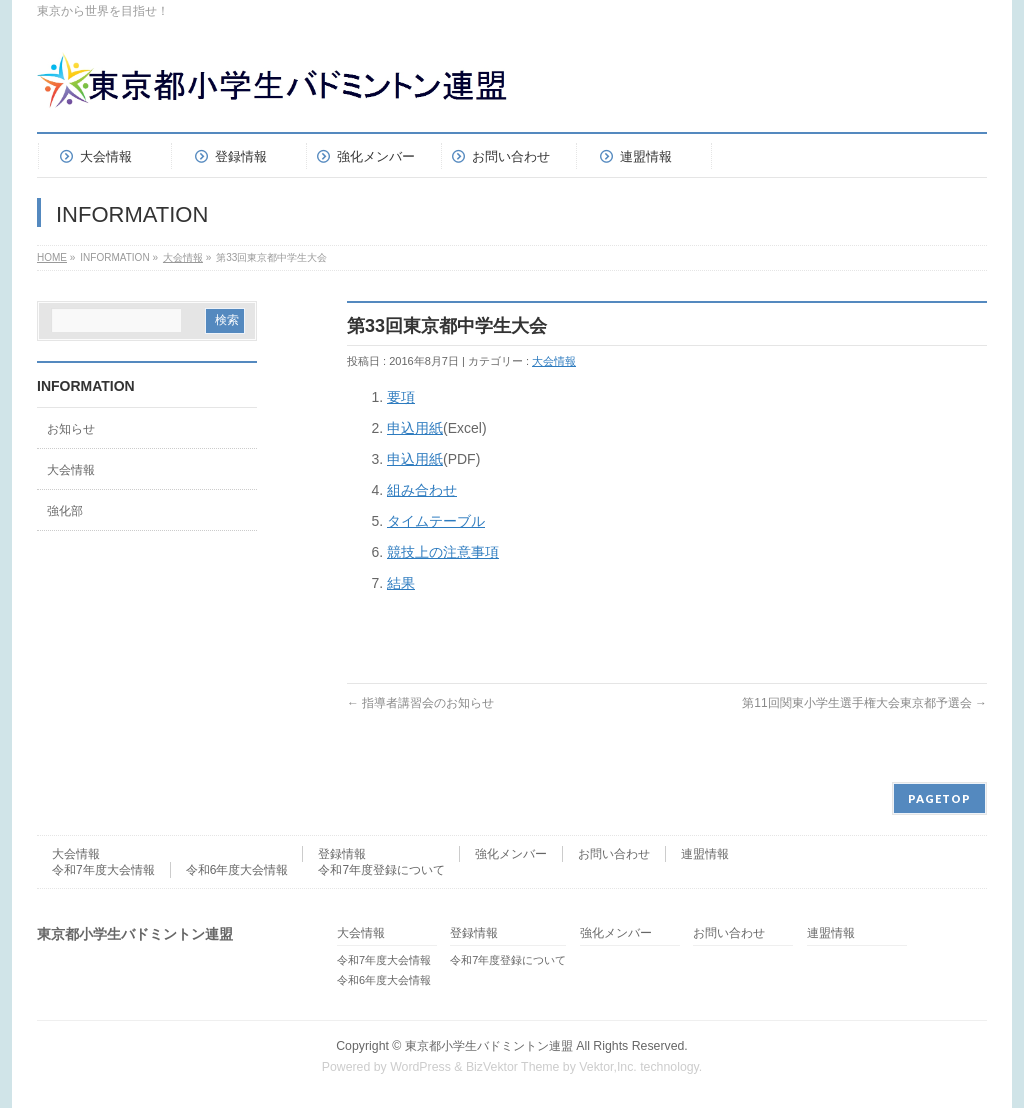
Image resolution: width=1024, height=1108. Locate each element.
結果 (401, 583)
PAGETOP (939, 798)
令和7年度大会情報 (103, 870)
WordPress (420, 1067)
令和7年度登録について (381, 870)
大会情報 (183, 257)
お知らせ (71, 429)
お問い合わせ (614, 854)
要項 (401, 397)
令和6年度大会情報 (237, 870)
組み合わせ (422, 490)
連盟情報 (705, 854)
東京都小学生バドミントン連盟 (489, 1046)
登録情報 (342, 854)
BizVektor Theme (513, 1067)
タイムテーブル (436, 521)
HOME (52, 257)
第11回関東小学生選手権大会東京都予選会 (864, 703)
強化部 (65, 511)
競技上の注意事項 (443, 552)
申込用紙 (415, 428)
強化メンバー (511, 854)
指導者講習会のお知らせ (420, 703)
